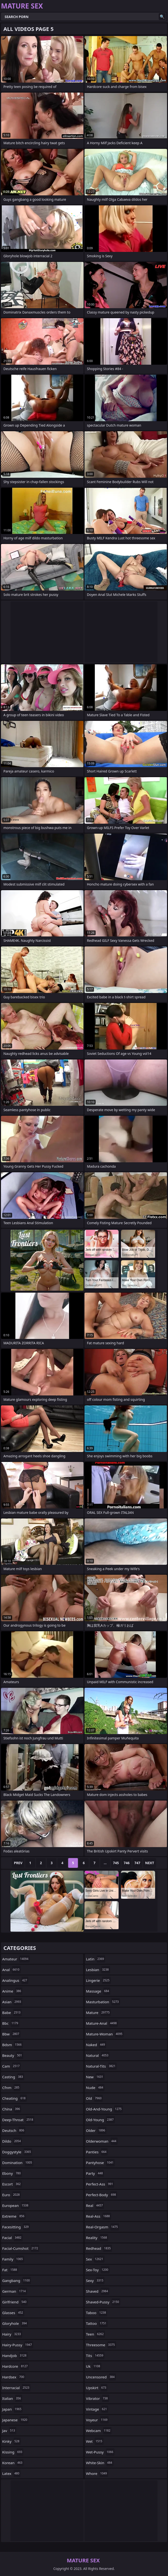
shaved (97, 2291)
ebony (12, 2173)
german (14, 2291)
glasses (13, 2312)
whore (97, 2473)
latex (11, 2473)
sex (95, 2259)
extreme (14, 2216)
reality (97, 2237)
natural (98, 2055)
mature (98, 2012)
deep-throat (18, 2119)
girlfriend (15, 2302)
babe (12, 2012)
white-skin (99, 2462)
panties (97, 2152)
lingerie (98, 1980)
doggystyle (17, 2152)
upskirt (96, 2387)
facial (12, 2237)
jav (9, 2430)
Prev (18, 1862)
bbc (10, 2023)
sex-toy (98, 2269)
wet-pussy (100, 2452)
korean (13, 2462)
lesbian (98, 1969)
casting (13, 2076)
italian (12, 2398)
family (13, 2259)
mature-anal (102, 2023)
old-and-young (104, 2109)
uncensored (101, 2377)
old (94, 2098)
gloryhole (15, 2323)
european (15, 2205)
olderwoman (102, 2141)
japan (12, 2409)
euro (11, 2194)
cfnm (11, 2087)
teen (95, 2334)
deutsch (13, 2130)
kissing (12, 2452)
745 (116, 1862)
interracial (16, 2387)
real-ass (98, 2216)
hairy (12, 2334)
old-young (100, 2119)
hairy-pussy (17, 2344)
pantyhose (100, 2162)
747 (137, 1862)
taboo (96, 2312)
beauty (12, 2055)
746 (127, 1862)
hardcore (15, 2366)
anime (12, 1991)
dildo (12, 2141)
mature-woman (105, 2034)
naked (96, 2044)
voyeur (97, 2419)
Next (149, 1862)
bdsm (12, 2044)
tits (95, 2355)
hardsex (13, 2377)
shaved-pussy (103, 2302)
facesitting (16, 2227)
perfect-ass (100, 2184)
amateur (16, 1959)
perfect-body (101, 2194)
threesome (101, 2344)
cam (11, 2066)
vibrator (97, 2398)
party (95, 2173)
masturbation (103, 2001)
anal (11, 1969)
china (11, 2109)
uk (93, 2366)
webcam (99, 2430)
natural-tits (101, 2066)
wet (94, 2441)
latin (95, 1959)
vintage (97, 2409)
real (95, 2205)
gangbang (16, 2280)
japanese (15, 2419)
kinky (11, 2441)
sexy (95, 2280)
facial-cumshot (20, 2248)
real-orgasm (102, 2227)
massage (98, 1991)
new (95, 2076)
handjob (15, 2355)
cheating (14, 2098)
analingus (15, 1980)
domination (17, 2162)
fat (10, 2269)
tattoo (97, 2323)
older (96, 2130)
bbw (11, 2034)
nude (95, 2087)
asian (12, 2001)
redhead (99, 2248)
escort (12, 2184)
